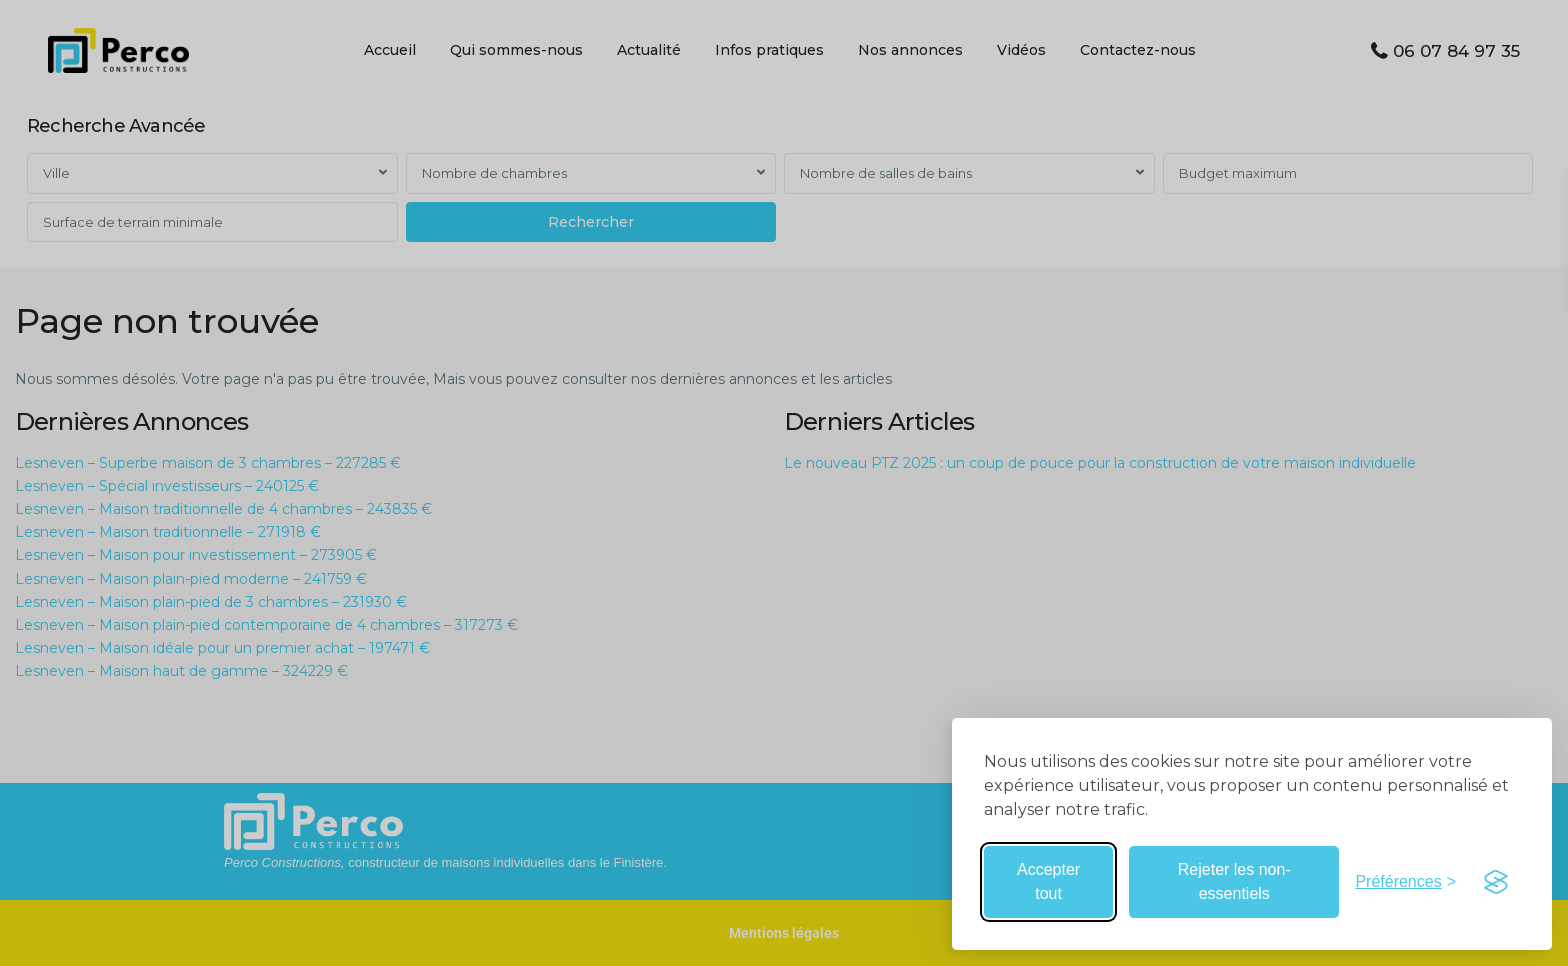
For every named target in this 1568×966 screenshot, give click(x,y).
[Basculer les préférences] (1405, 881)
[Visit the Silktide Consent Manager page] (1496, 882)
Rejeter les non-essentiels (1234, 881)
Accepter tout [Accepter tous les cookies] (1048, 881)
